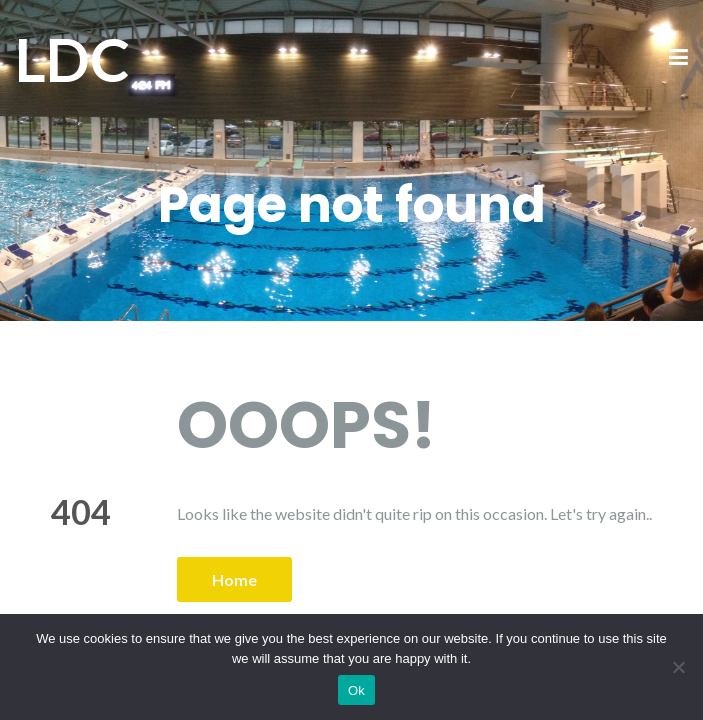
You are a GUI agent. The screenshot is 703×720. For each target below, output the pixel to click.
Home (234, 579)
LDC (72, 59)
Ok (356, 690)
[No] (678, 667)
